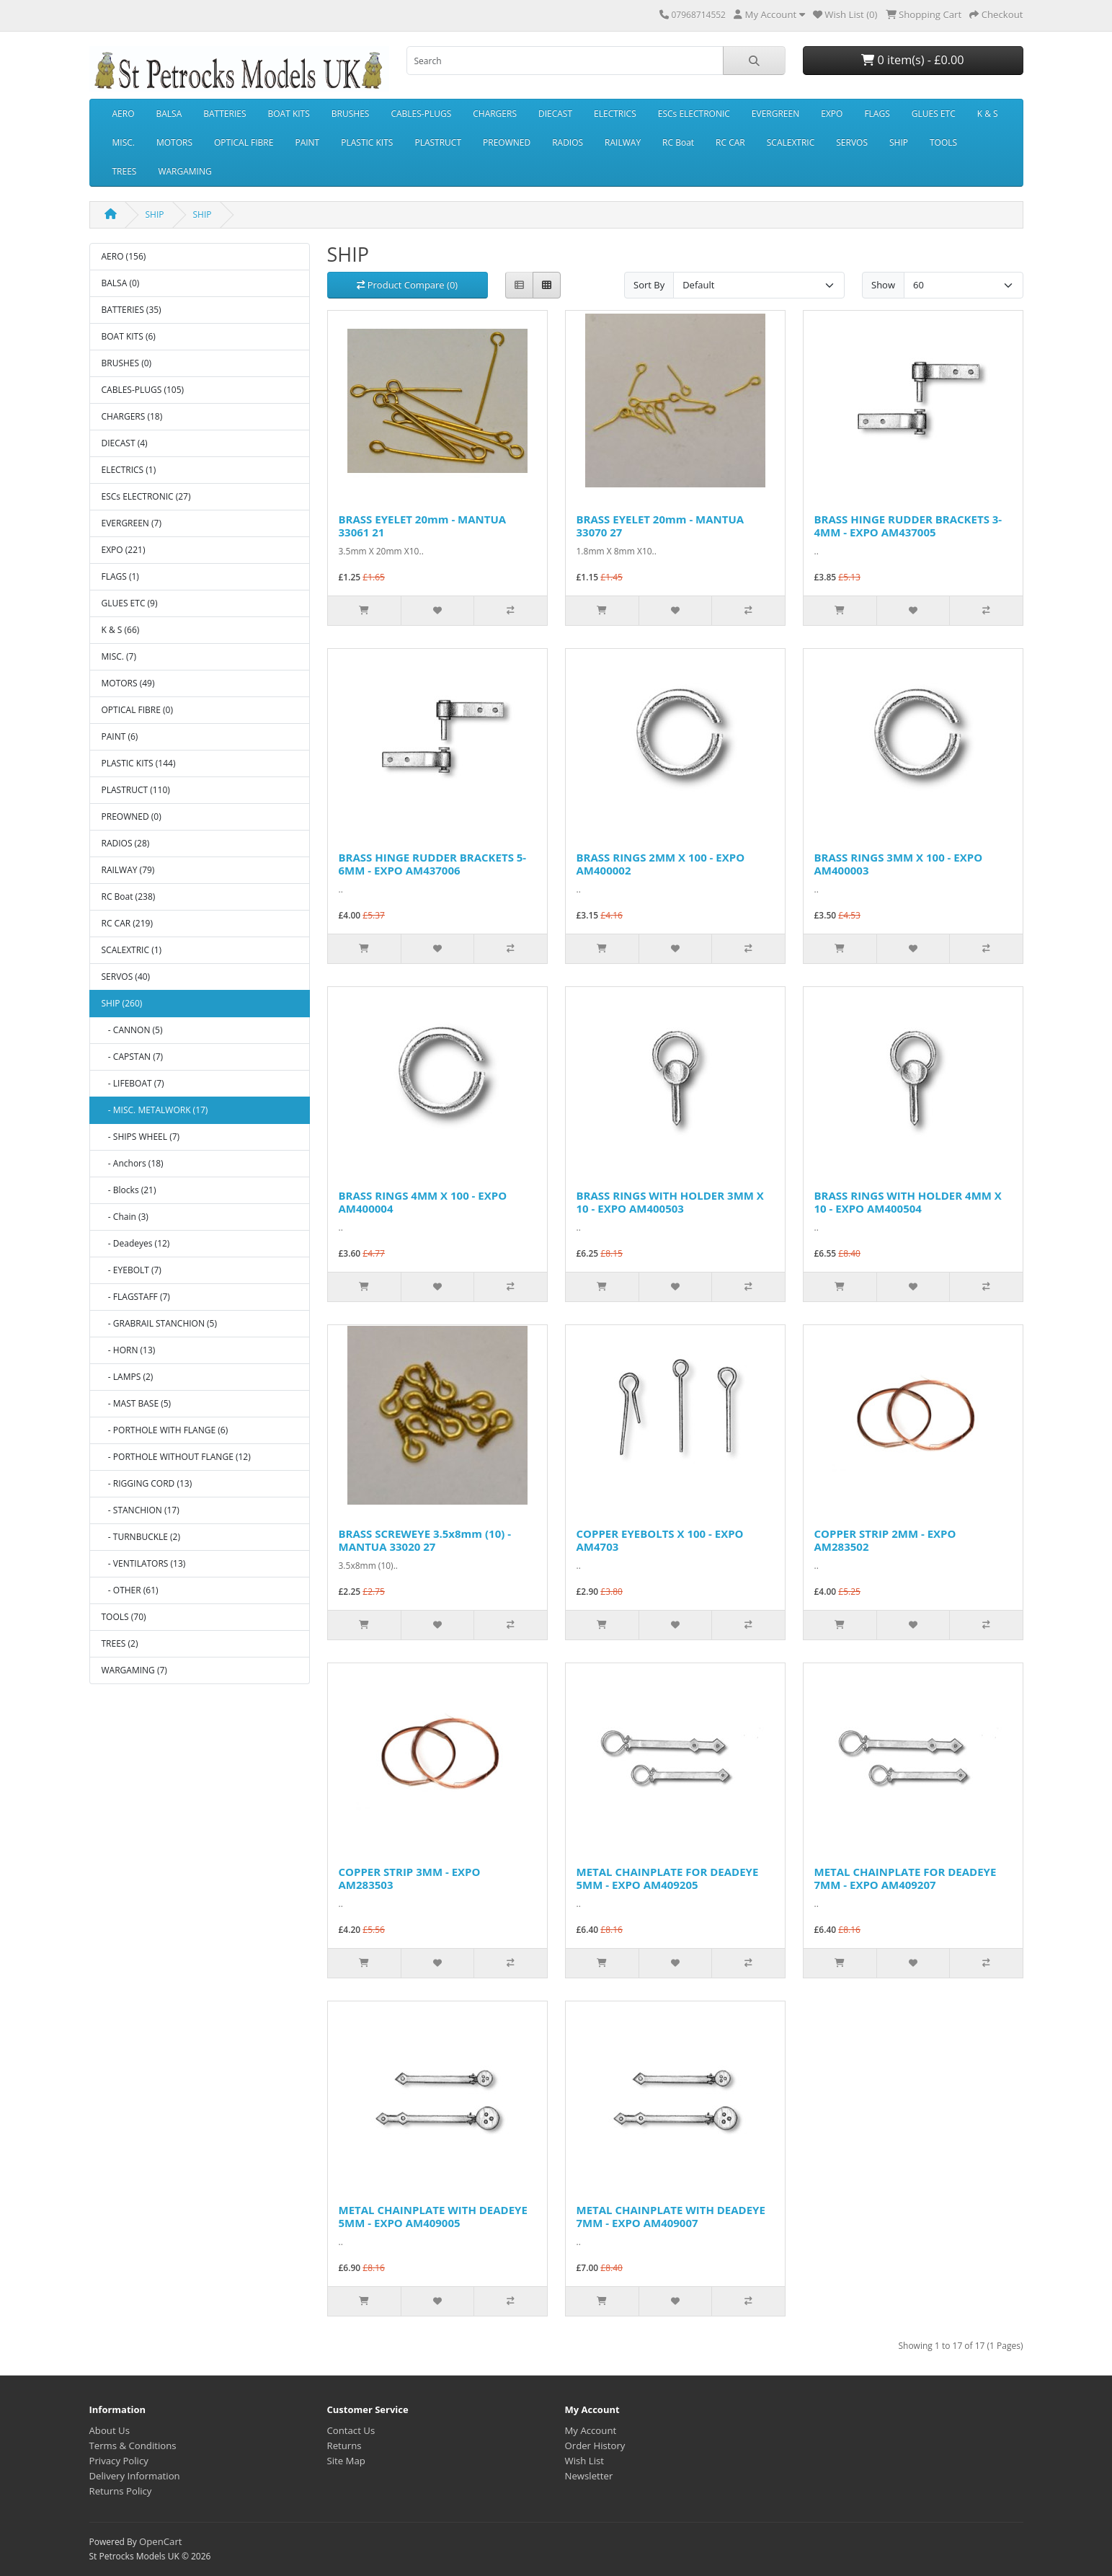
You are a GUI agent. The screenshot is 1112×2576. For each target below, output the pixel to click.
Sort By (648, 284)
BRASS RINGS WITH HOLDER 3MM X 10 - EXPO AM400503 (670, 1202)
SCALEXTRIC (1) (132, 950)
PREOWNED (506, 142)
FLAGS (876, 113)
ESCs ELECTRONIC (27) (146, 496)
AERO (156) (124, 256)
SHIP (898, 142)
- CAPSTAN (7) (133, 1056)
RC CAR (730, 142)
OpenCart (160, 2541)
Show (883, 284)
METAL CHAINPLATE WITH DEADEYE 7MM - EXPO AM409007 (671, 2216)
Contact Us (351, 2430)
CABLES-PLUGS (421, 113)
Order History (595, 2445)
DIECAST (555, 113)
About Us (109, 2430)
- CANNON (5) (132, 1030)
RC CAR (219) (127, 923)
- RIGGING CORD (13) (147, 1483)
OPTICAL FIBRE (243, 142)
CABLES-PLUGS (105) (143, 390)
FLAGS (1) (120, 576)
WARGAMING (184, 171)
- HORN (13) (129, 1350)
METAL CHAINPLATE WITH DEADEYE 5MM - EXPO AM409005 (433, 2216)
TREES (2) (120, 1643)
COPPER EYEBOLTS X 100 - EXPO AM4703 (660, 1540)
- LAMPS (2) (128, 1377)
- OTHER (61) (130, 1590)
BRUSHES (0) (127, 363)
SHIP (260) (122, 1003)
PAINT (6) (120, 736)
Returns (344, 2445)
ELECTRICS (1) (129, 470)
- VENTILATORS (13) (144, 1563)
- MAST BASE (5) (137, 1403)
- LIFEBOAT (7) (133, 1083)
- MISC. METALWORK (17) (155, 1110)
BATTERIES (224, 113)
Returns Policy (120, 2490)
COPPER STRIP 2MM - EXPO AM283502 (885, 1540)
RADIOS (567, 142)
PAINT (307, 142)
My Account (591, 2430)
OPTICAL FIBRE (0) (137, 710)
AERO (123, 113)
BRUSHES (351, 113)
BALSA (169, 113)
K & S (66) (121, 630)
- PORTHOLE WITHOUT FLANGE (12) (176, 1457)
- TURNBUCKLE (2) (141, 1537)
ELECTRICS (615, 113)
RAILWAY (623, 142)
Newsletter (589, 2475)
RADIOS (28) (126, 843)
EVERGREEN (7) (131, 523)
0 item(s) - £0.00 (912, 60)
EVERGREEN (775, 113)
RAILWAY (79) (128, 870)
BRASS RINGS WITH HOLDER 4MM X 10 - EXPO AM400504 (908, 1202)
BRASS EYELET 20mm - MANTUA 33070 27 (660, 525)
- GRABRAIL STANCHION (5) (160, 1323)
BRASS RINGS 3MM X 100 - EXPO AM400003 (898, 863)
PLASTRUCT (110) (136, 790)
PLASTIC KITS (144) (139, 763)
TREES (124, 171)
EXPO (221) (124, 550)
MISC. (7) (119, 656)
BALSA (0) (121, 283)
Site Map (346, 2460)
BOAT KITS (289, 113)
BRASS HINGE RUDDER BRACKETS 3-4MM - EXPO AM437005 (908, 525)
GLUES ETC (934, 113)
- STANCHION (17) (140, 1510)
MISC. (123, 142)
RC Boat (678, 142)
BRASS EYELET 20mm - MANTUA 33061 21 (423, 525)
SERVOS (852, 142)
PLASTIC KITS (367, 142)
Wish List (585, 2460)
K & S (987, 113)
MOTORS (174, 142)
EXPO (831, 113)
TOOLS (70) (124, 1617)
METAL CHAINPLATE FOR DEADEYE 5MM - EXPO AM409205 (668, 1878)
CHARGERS (495, 113)
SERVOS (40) (126, 976)
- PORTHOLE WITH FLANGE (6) (165, 1430)
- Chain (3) (125, 1216)
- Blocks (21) (129, 1190)
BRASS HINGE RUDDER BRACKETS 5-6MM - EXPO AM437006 (433, 863)
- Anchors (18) (133, 1163)
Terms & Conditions (133, 2445)
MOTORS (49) (128, 683)
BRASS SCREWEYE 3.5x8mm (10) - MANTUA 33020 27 (425, 1540)
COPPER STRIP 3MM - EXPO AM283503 (410, 1878)
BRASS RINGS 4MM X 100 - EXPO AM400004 (423, 1202)
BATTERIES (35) (131, 310)
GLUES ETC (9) (130, 603)
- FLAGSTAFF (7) (136, 1297)
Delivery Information (134, 2475)
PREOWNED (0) (131, 816)
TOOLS (943, 142)
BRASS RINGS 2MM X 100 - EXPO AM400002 (661, 863)
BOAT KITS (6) (129, 336)
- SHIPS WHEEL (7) (141, 1136)
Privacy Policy (118, 2460)
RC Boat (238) (129, 896)
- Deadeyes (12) (136, 1243)
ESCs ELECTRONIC (694, 113)
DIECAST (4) (125, 443)
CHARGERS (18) (132, 416)
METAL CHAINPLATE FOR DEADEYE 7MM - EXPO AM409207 (905, 1878)
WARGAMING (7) (134, 1670)
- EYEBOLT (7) (131, 1270)
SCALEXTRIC (791, 142)
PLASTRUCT (437, 142)
